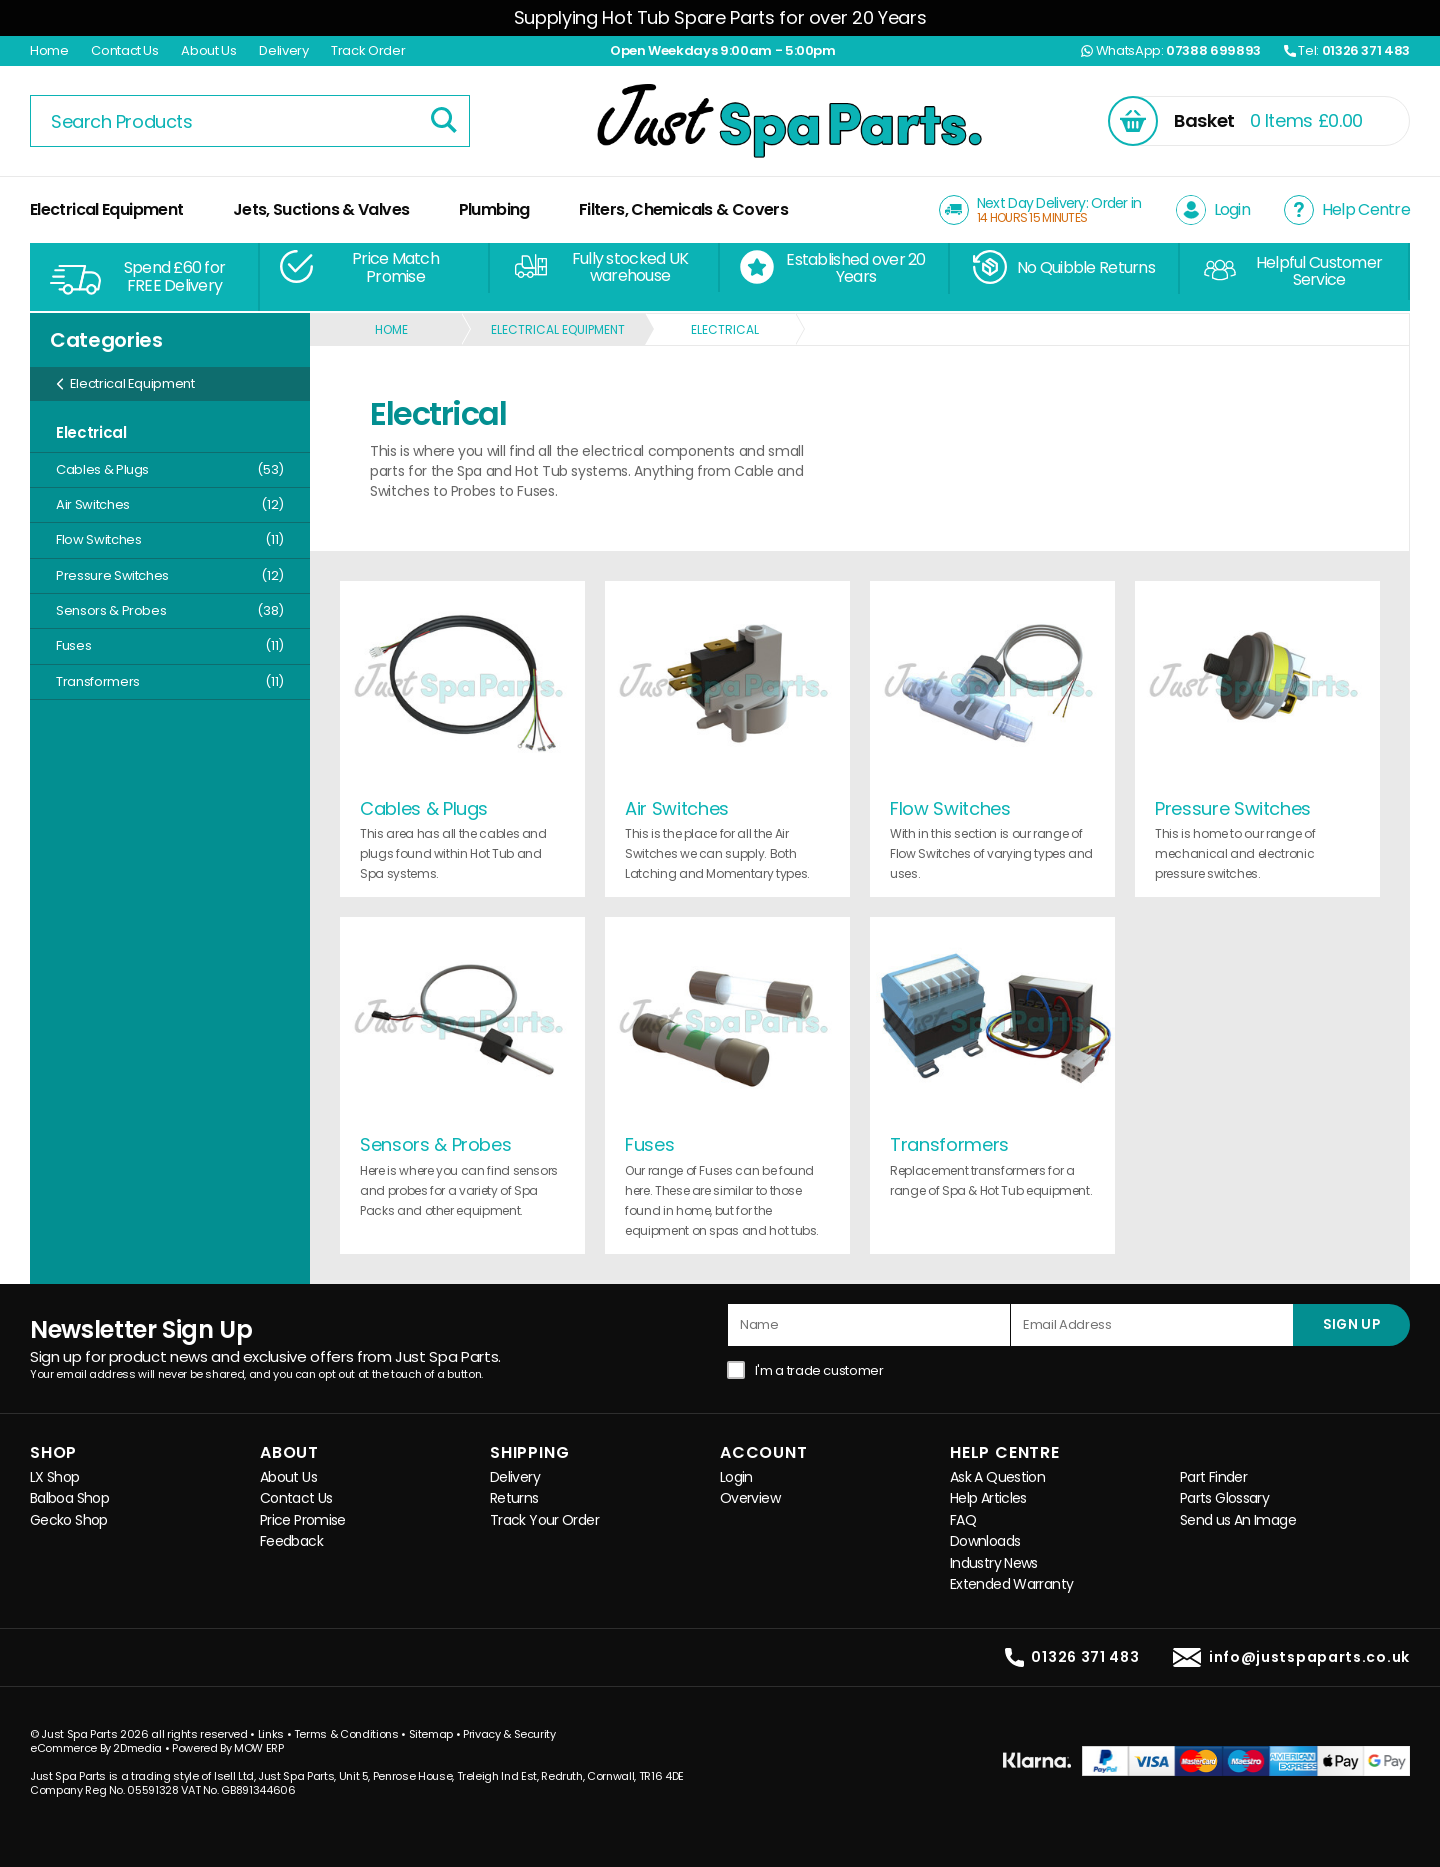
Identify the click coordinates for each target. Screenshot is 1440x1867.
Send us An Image (1238, 1520)
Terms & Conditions (346, 1734)
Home (49, 50)
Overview (750, 1498)
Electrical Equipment (106, 209)
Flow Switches (170, 539)
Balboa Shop (69, 1498)
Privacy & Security (509, 1734)
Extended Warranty (1011, 1584)
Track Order (368, 50)
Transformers (170, 681)
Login (736, 1477)
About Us (208, 50)
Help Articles (988, 1498)
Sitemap (431, 1734)
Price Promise (303, 1520)
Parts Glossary (1224, 1498)
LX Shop (55, 1477)
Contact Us (125, 50)
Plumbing (494, 209)
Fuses (170, 645)
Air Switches (170, 504)
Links (271, 1734)
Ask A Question (997, 1477)
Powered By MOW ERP (228, 1748)
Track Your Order (544, 1520)
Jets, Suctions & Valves (321, 209)
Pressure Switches (170, 575)
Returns (514, 1498)
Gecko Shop (69, 1520)
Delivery (283, 50)
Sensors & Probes (170, 610)
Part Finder (1213, 1477)
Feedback (291, 1541)
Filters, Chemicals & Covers (683, 209)
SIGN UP (1351, 1324)
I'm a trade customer (819, 1370)
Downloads (985, 1541)
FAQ (963, 1520)
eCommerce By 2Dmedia (96, 1748)
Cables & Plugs (170, 469)
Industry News (994, 1563)
